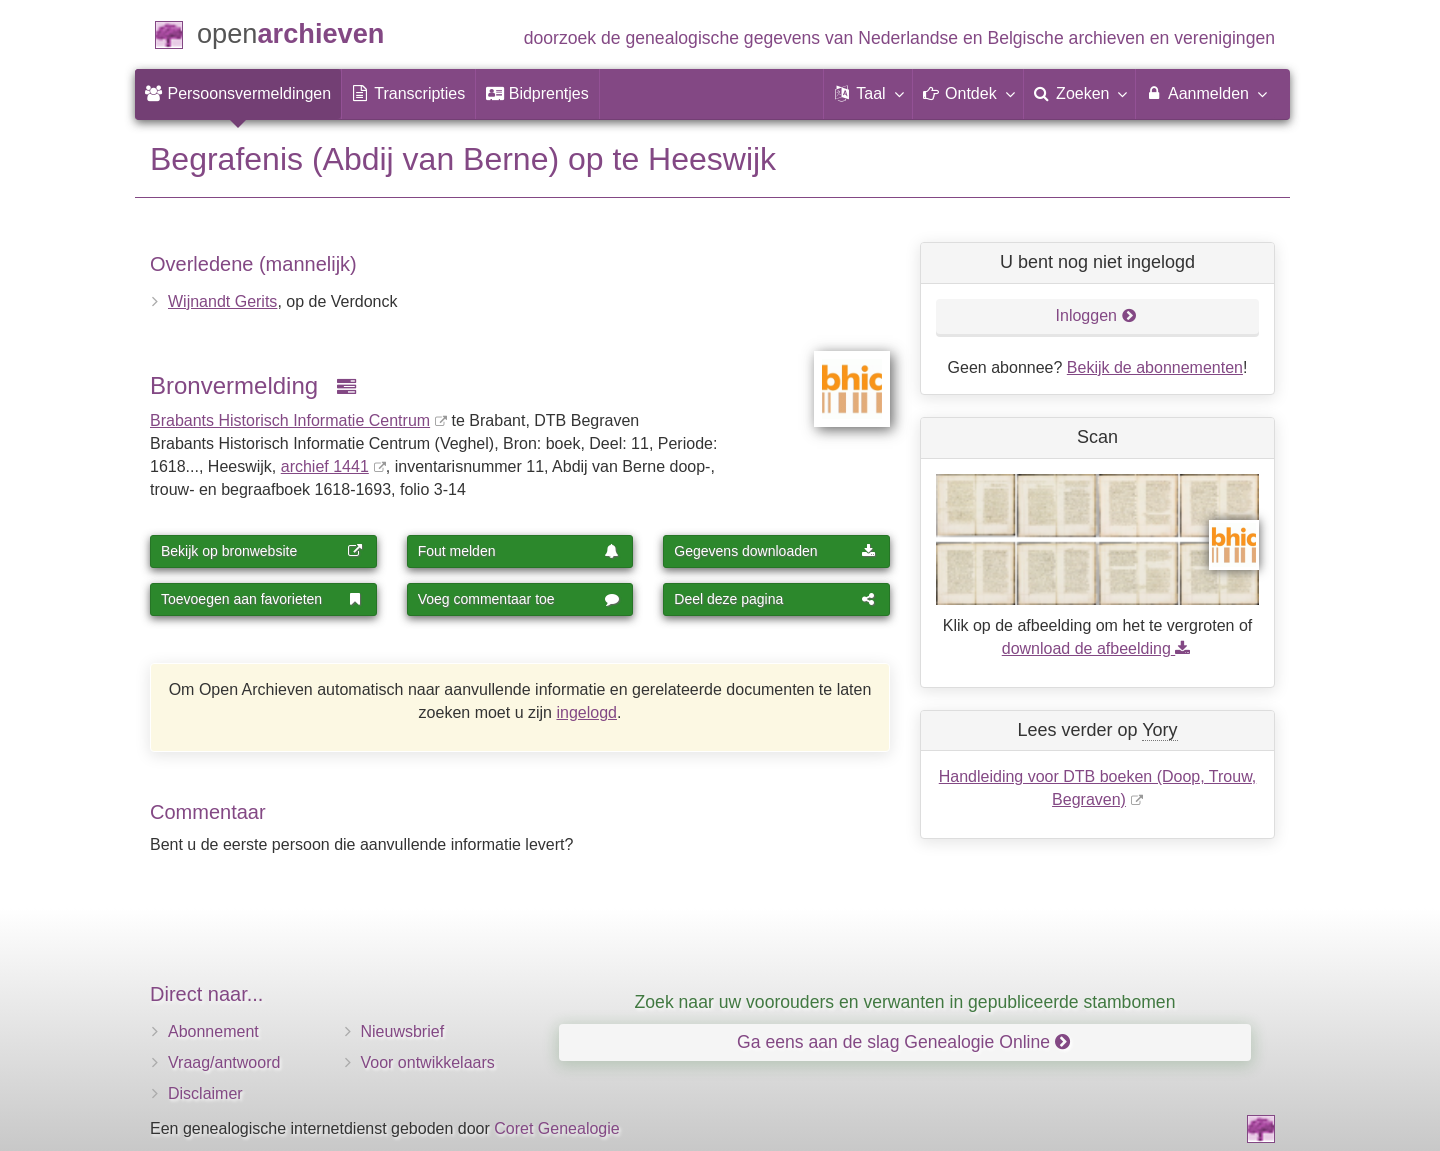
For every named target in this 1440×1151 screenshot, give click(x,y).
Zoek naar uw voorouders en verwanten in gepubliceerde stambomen (905, 1002)
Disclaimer (205, 1093)
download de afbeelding (1097, 648)
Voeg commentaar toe (519, 599)
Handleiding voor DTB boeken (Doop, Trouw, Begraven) (1098, 788)
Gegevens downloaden (775, 551)
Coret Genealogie (556, 1128)
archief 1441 (325, 466)
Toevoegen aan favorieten (262, 599)
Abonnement (213, 1031)
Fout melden (519, 551)
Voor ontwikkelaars (428, 1062)
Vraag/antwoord (224, 1062)
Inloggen (1096, 315)
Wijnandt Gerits (222, 301)
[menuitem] (238, 94)
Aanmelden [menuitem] (1205, 93)
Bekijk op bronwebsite (262, 551)
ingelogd (586, 712)
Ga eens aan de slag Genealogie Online (903, 1042)
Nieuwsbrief (403, 1031)
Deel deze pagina (775, 599)
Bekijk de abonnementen (1155, 367)
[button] (868, 94)
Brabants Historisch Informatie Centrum (290, 420)
